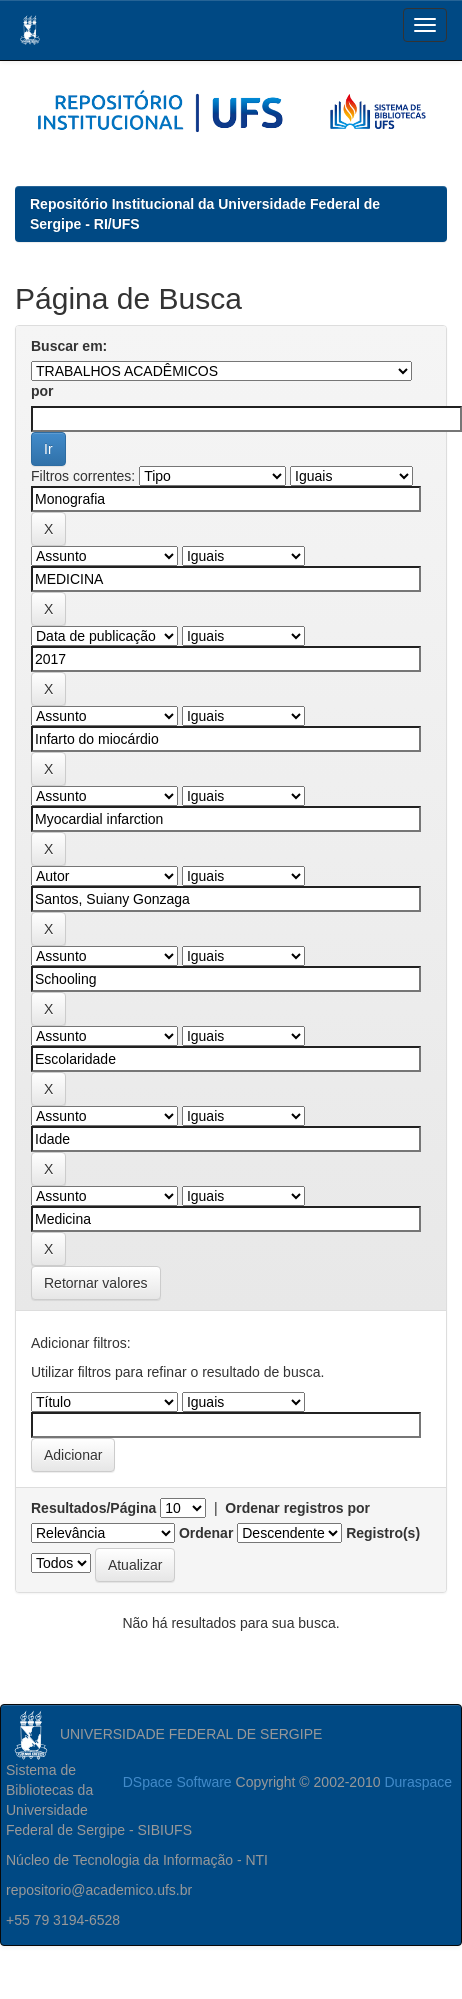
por (42, 391)
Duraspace (418, 1782)
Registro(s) (383, 1533)
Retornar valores (96, 1283)
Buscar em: (69, 346)
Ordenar (206, 1533)
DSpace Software (177, 1782)
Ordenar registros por (297, 1508)
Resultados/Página (93, 1508)
